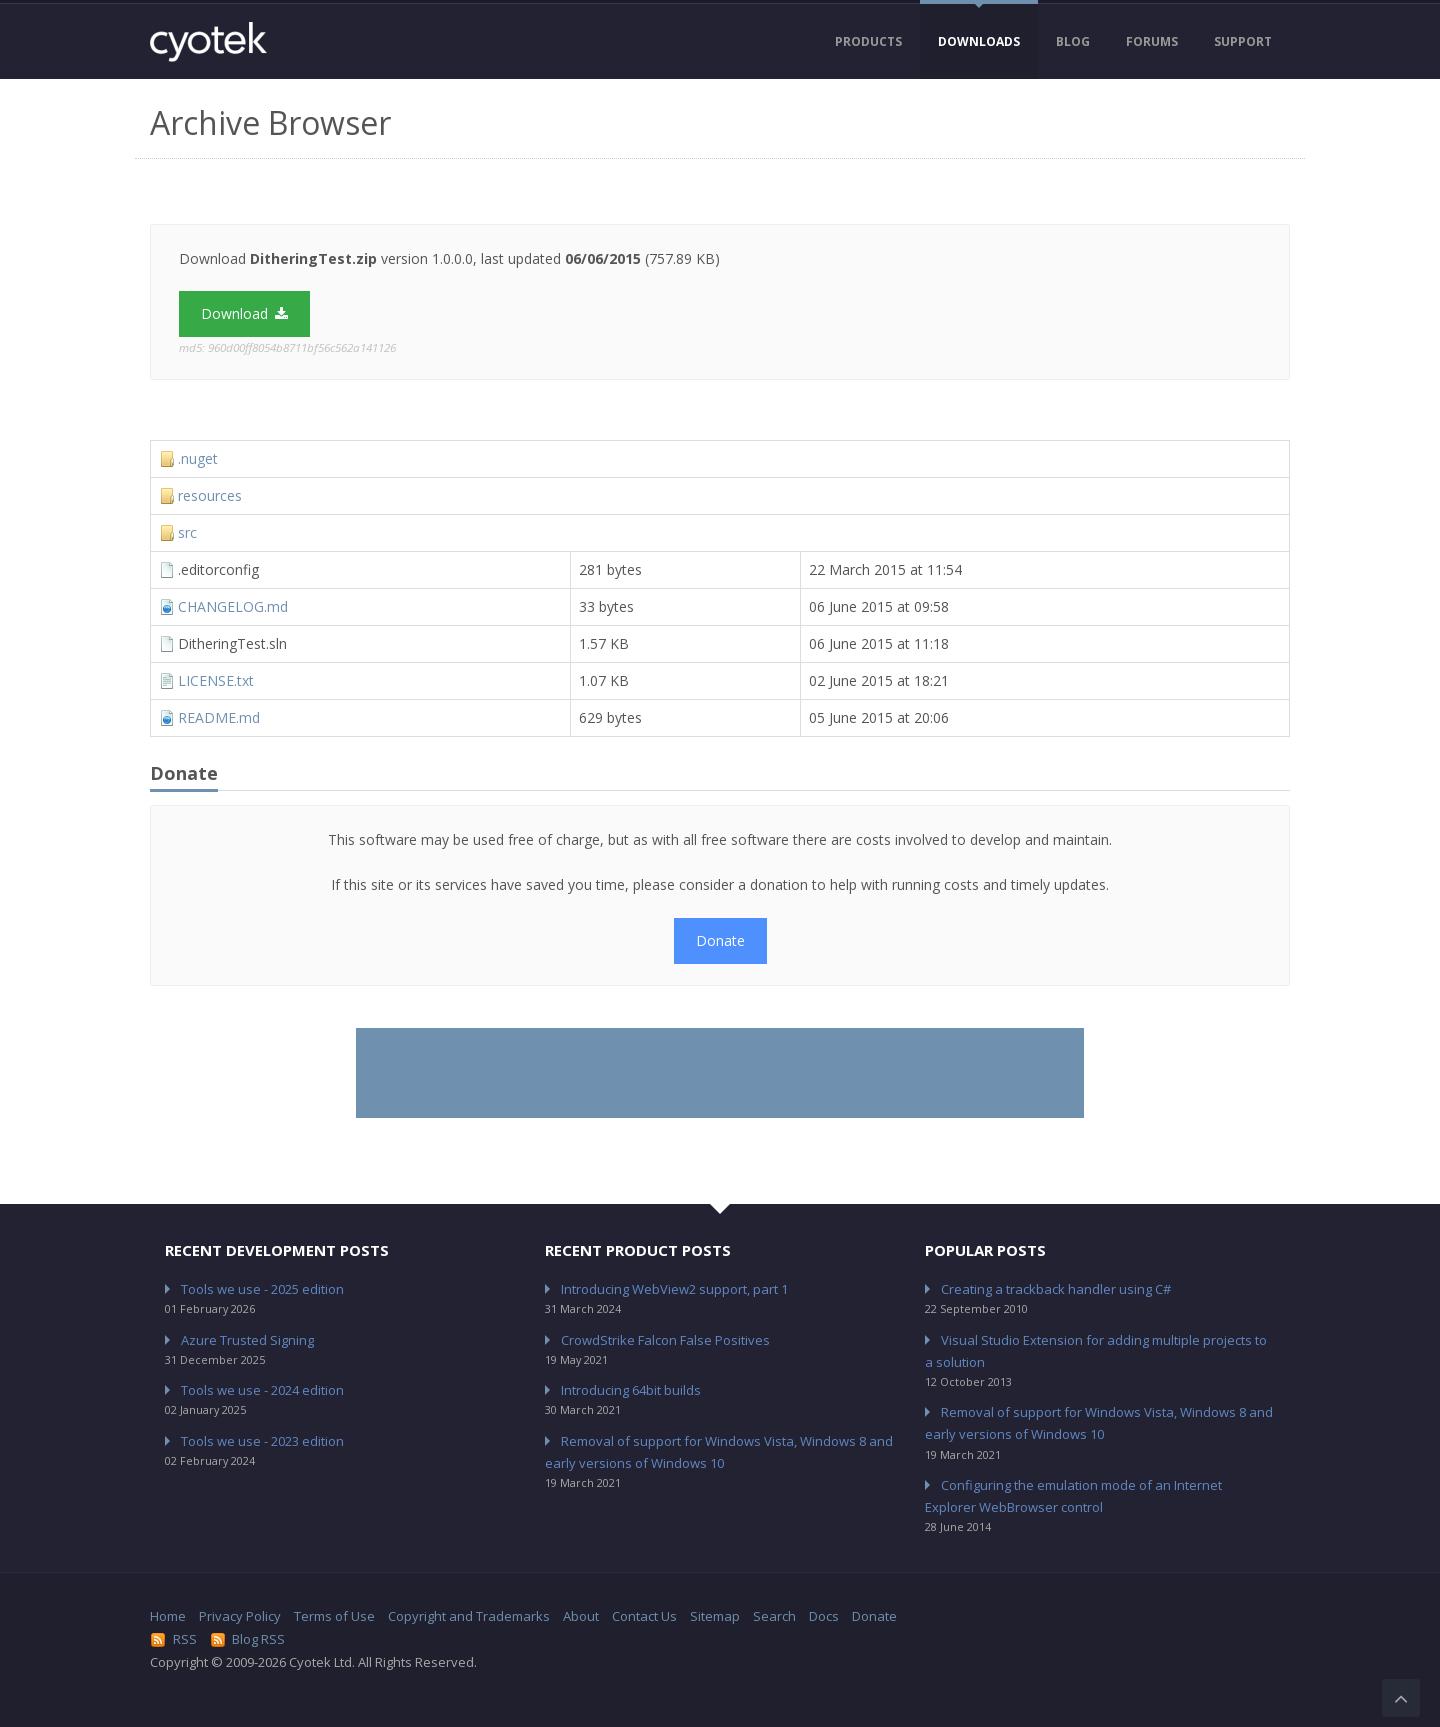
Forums (1152, 41)
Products (868, 41)
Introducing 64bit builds (631, 1390)
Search (774, 1616)
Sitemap (715, 1616)
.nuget (198, 458)
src (187, 532)
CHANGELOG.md (233, 606)
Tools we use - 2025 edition (262, 1289)
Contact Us (644, 1616)
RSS (173, 1639)
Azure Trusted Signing (247, 1340)
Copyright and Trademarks (469, 1616)
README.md (219, 717)
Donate (720, 940)
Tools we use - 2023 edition (262, 1441)
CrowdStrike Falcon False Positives (665, 1340)
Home (168, 1616)
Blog (1073, 41)
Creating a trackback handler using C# (1056, 1289)
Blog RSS (248, 1639)
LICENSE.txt (216, 680)
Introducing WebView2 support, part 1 (674, 1289)
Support (1243, 41)
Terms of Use (334, 1616)
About (581, 1616)
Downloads (979, 41)
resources (210, 495)
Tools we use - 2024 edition (262, 1390)
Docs (824, 1616)
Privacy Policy (240, 1616)
